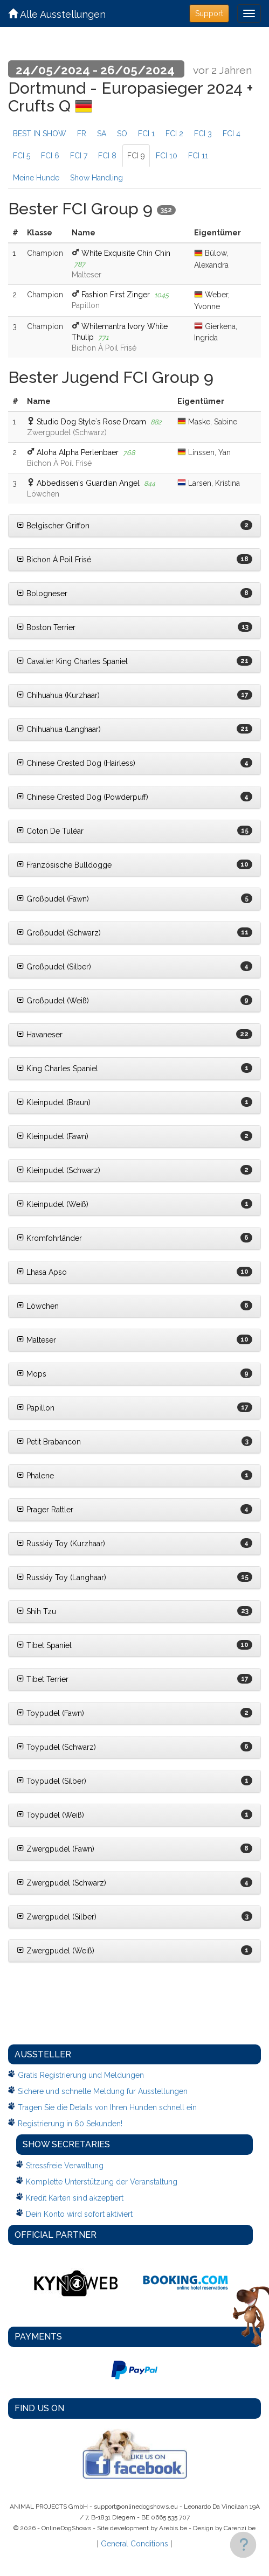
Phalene (35, 1475)
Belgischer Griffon (53, 525)
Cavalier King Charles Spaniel (72, 661)
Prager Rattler (45, 1509)
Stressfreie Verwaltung (65, 2165)
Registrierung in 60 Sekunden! (70, 2123)
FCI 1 (146, 133)
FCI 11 (198, 155)
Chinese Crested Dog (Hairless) (76, 763)
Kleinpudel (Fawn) (52, 1136)
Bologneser (42, 593)
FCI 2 (174, 133)
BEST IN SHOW (39, 133)
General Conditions (134, 2543)
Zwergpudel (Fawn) (55, 1849)
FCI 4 (231, 133)
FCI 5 (21, 155)
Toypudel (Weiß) (50, 1815)
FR (81, 133)
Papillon (35, 1408)
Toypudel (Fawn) (50, 1713)
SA (101, 133)
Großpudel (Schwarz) (59, 933)
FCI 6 (50, 155)
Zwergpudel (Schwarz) (61, 1883)
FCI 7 (78, 155)
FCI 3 (203, 133)
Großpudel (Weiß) (53, 1000)
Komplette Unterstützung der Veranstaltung (101, 2181)
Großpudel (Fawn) (53, 899)
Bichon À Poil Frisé (54, 559)
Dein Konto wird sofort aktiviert (79, 2214)
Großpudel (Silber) (54, 966)
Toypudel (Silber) (51, 1781)
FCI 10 (166, 155)
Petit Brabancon (49, 1441)
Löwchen (38, 1306)
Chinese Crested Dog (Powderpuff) (82, 797)
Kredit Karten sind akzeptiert (74, 2198)
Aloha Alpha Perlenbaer (78, 452)
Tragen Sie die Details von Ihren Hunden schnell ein (107, 2107)
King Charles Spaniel (57, 1068)
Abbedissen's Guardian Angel (88, 483)
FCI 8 (107, 155)
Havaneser (40, 1034)
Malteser (36, 1340)
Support (209, 13)
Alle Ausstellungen (57, 14)
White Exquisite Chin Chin (125, 253)
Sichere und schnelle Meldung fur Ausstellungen (103, 2091)
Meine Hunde (36, 177)
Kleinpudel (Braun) (54, 1102)
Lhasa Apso (42, 1272)
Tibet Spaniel (44, 1645)
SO (122, 133)
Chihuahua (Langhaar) (59, 729)
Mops (31, 1374)
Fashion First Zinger (115, 294)
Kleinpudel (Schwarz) (58, 1170)
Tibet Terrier (42, 1679)
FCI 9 (136, 155)
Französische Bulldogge (64, 865)
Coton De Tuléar (50, 831)
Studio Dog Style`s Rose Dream (91, 421)
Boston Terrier (46, 627)
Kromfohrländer (49, 1238)
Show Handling (96, 177)
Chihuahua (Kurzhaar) (58, 695)
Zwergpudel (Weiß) (55, 1950)
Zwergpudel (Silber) (56, 1916)
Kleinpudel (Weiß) (52, 1204)
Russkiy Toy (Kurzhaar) (61, 1543)
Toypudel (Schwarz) (56, 1747)
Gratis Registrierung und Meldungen (81, 2075)
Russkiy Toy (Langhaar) (61, 1577)
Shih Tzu (36, 1611)
